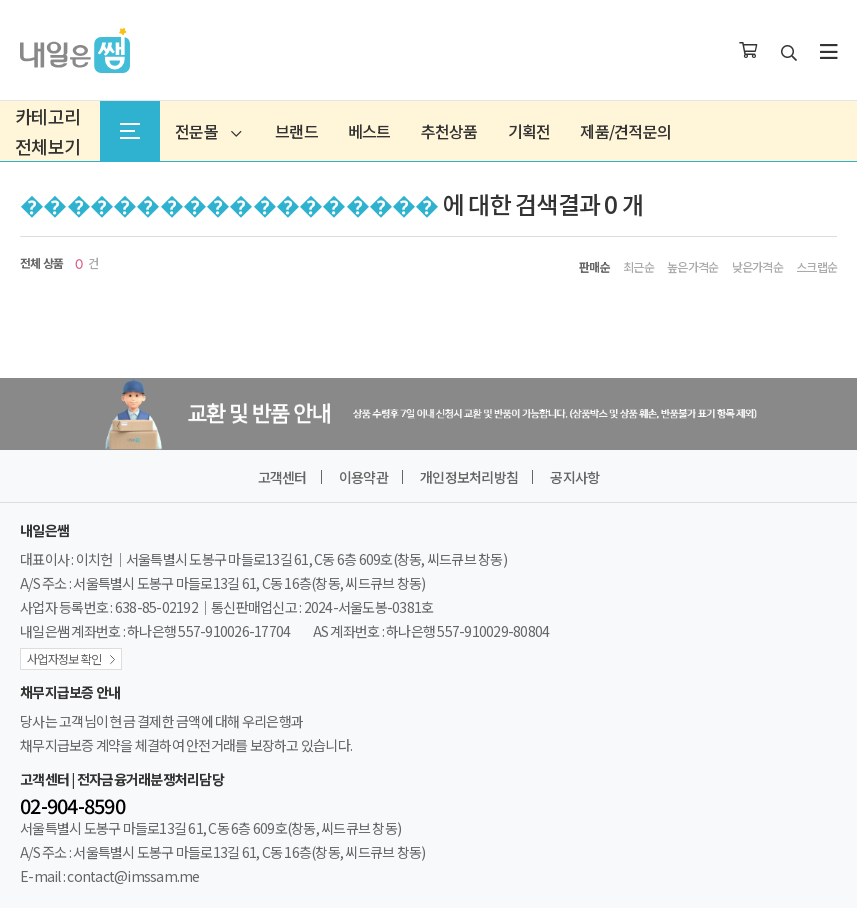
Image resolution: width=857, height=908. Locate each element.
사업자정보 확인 (64, 658)
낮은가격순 (757, 267)
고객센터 (282, 477)
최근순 (638, 267)
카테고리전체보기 (47, 131)
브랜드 (296, 131)
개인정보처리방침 (469, 477)
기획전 (529, 131)
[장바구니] (748, 51)
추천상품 (449, 131)
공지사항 (574, 477)
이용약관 (363, 477)
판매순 (594, 267)
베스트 (369, 131)
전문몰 (208, 131)
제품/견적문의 (625, 131)
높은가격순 (692, 267)
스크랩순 (816, 267)
